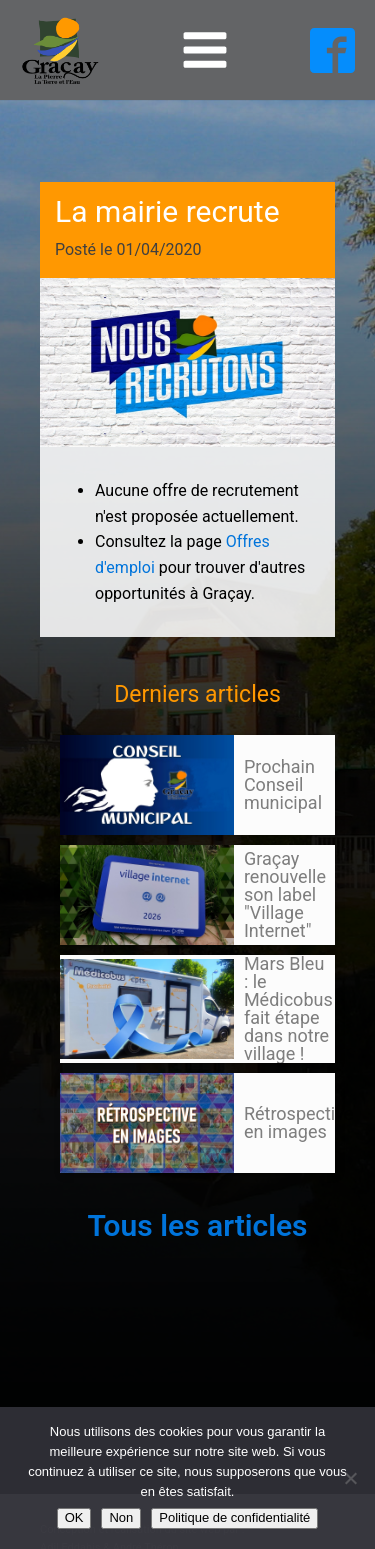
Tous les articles (197, 1225)
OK (74, 1517)
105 (98, 1192)
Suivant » (133, 1192)
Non (121, 1517)
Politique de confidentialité (234, 1517)
